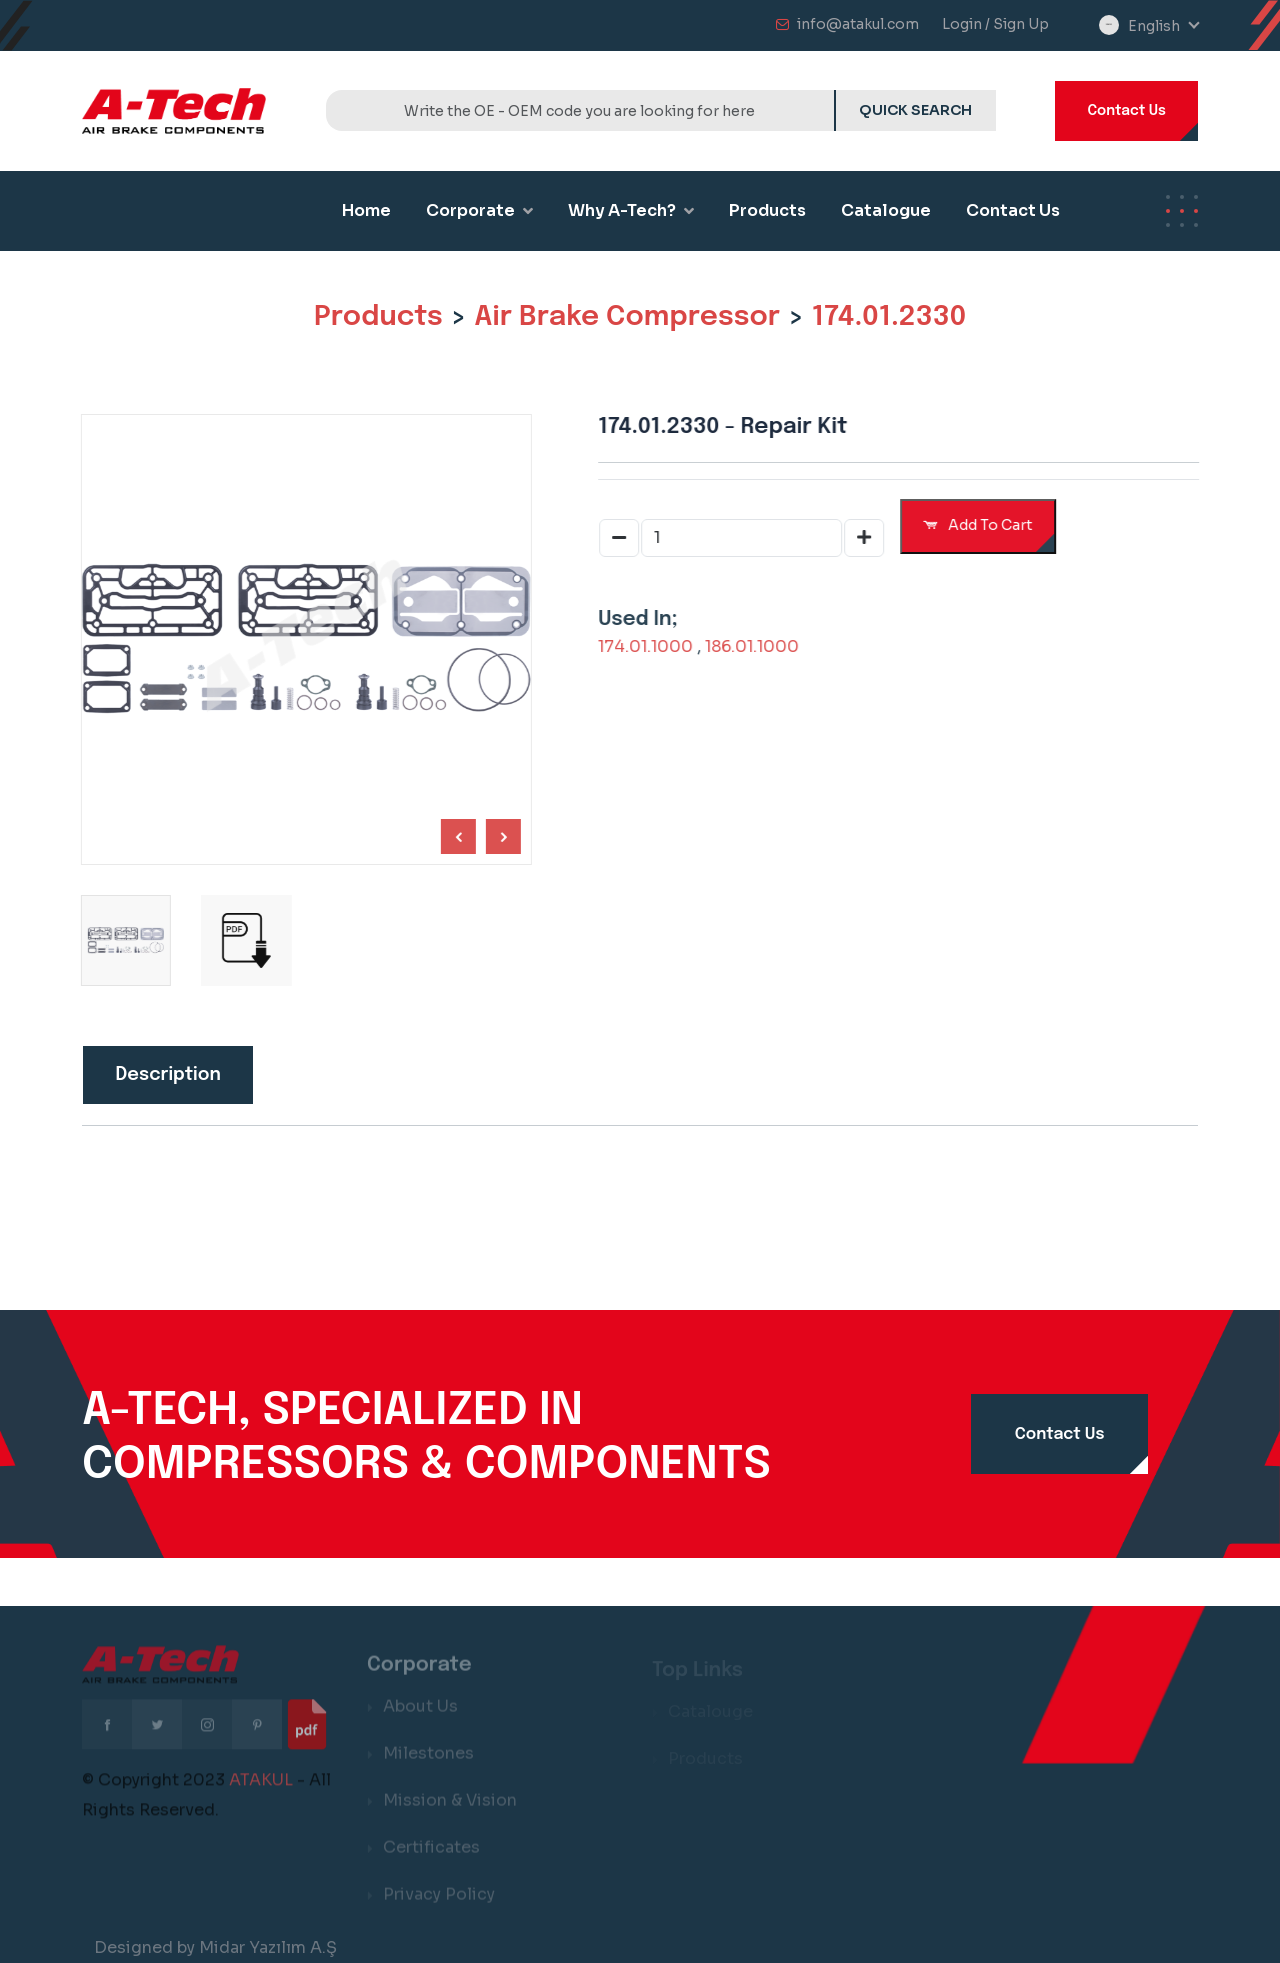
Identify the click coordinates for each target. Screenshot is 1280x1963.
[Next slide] (454, 836)
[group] (242, 940)
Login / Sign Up (995, 24)
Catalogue (886, 210)
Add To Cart (981, 525)
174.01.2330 (889, 317)
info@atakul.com (858, 24)
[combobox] (1163, 26)
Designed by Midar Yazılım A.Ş (215, 1947)
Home (366, 210)
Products (767, 210)
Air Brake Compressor (627, 317)
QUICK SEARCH (915, 110)
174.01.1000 (649, 646)
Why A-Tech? (631, 210)
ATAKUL (261, 1791)
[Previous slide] (499, 836)
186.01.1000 (756, 646)
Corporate (479, 210)
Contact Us (1126, 111)
